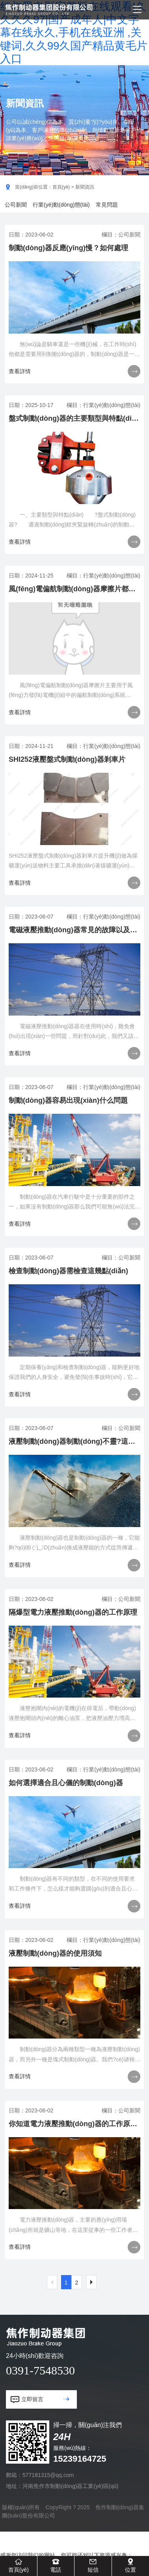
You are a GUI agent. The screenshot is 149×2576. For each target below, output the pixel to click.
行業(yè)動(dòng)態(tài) (61, 205)
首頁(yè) (61, 187)
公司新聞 (16, 205)
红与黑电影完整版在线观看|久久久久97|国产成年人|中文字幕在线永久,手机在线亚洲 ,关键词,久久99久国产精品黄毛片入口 (73, 32)
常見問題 (107, 205)
